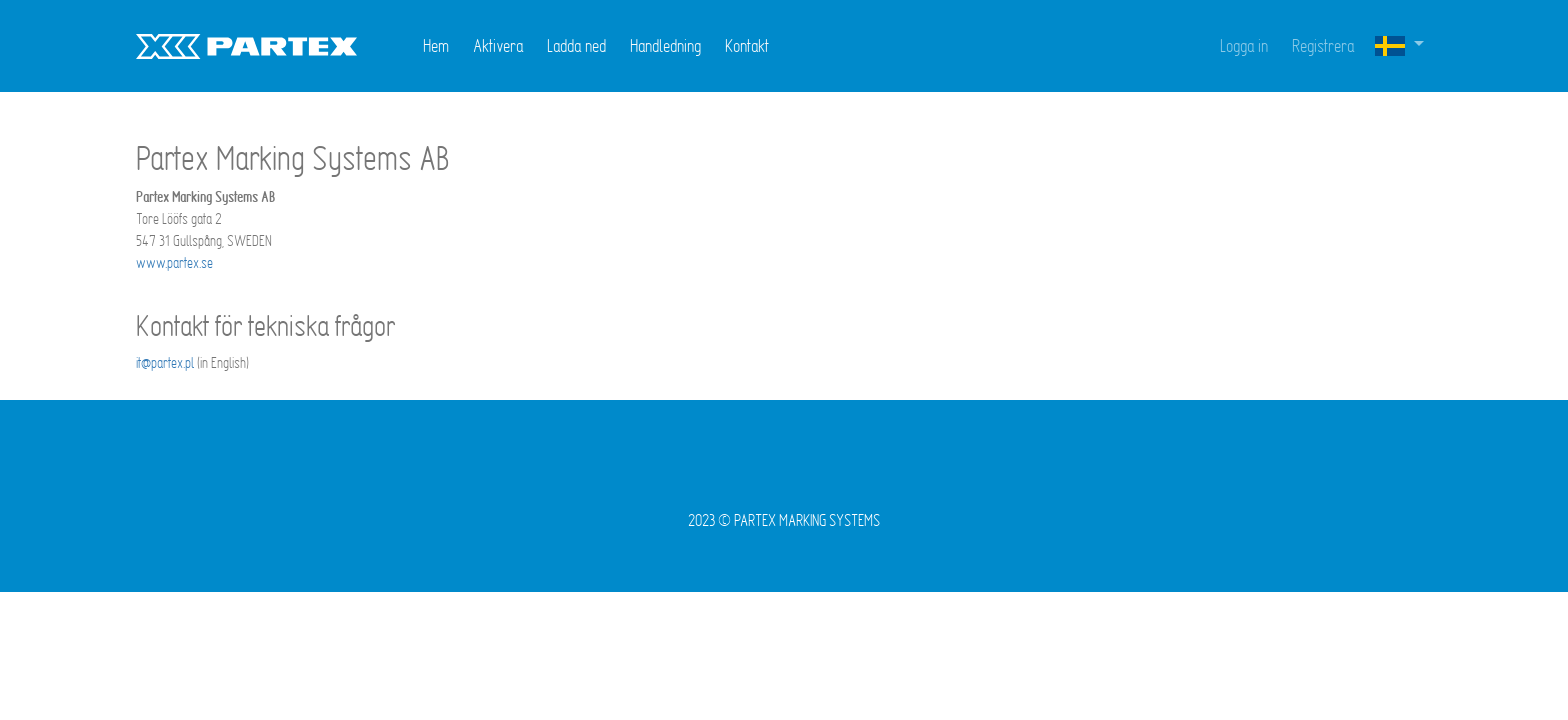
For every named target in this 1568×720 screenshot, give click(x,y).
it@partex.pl (165, 362)
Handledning (665, 45)
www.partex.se (174, 262)
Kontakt (747, 45)
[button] (1399, 46)
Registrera (1323, 45)
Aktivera (498, 45)
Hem (436, 45)
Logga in (1244, 45)
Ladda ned (576, 45)
